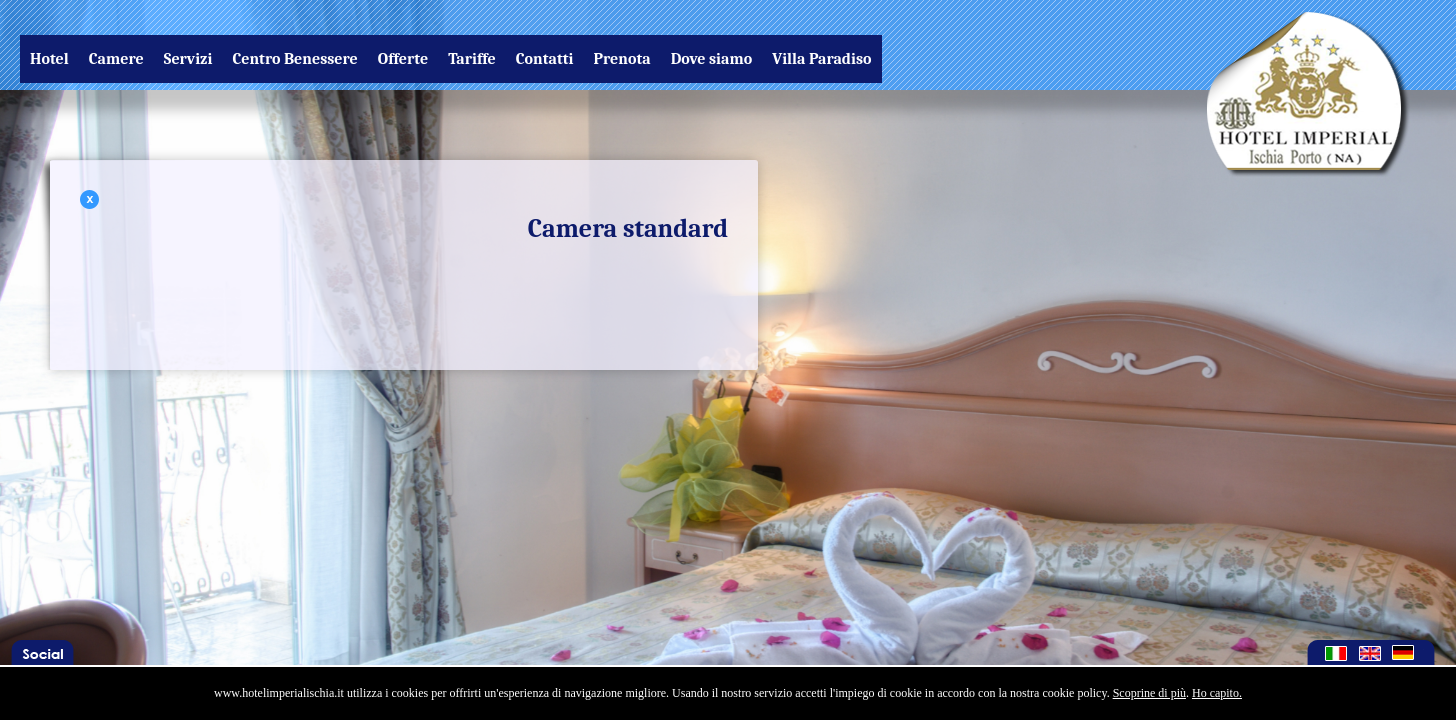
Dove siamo (712, 59)
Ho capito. (1217, 693)
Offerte (403, 59)
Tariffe (472, 59)
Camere (116, 59)
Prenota (622, 59)
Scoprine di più (1149, 693)
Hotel (49, 59)
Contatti (545, 59)
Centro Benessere (294, 59)
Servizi (188, 59)
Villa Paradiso (821, 59)
